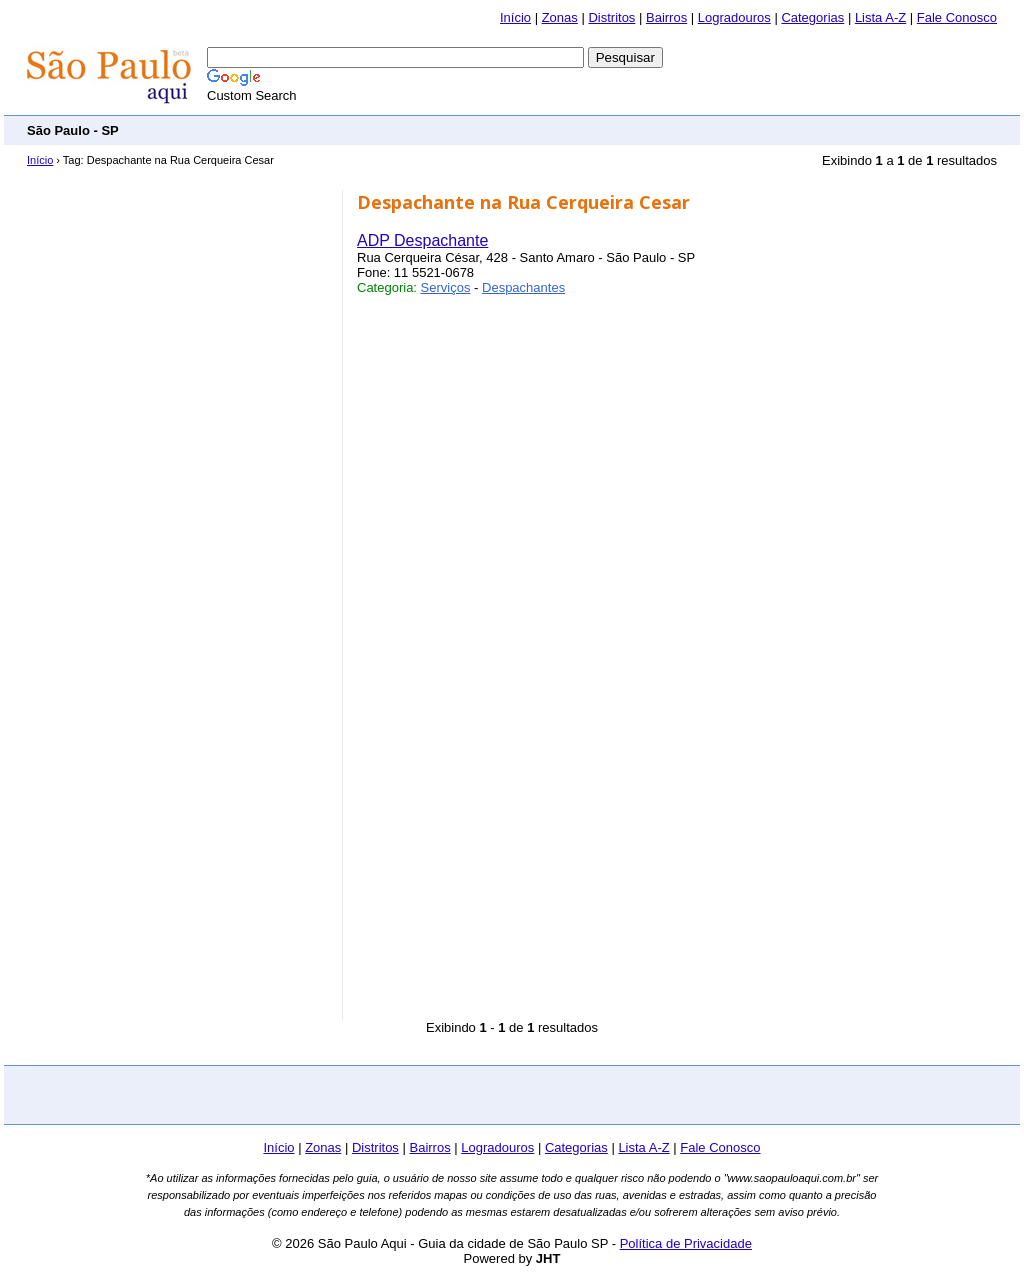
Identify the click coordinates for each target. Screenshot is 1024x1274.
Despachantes (523, 287)
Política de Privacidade (686, 1243)
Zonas (560, 17)
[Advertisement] (633, 129)
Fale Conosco (957, 17)
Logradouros (734, 17)
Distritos (611, 17)
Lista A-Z (880, 17)
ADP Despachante (422, 240)
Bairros (666, 17)
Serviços (446, 287)
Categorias (812, 17)
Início (515, 17)
